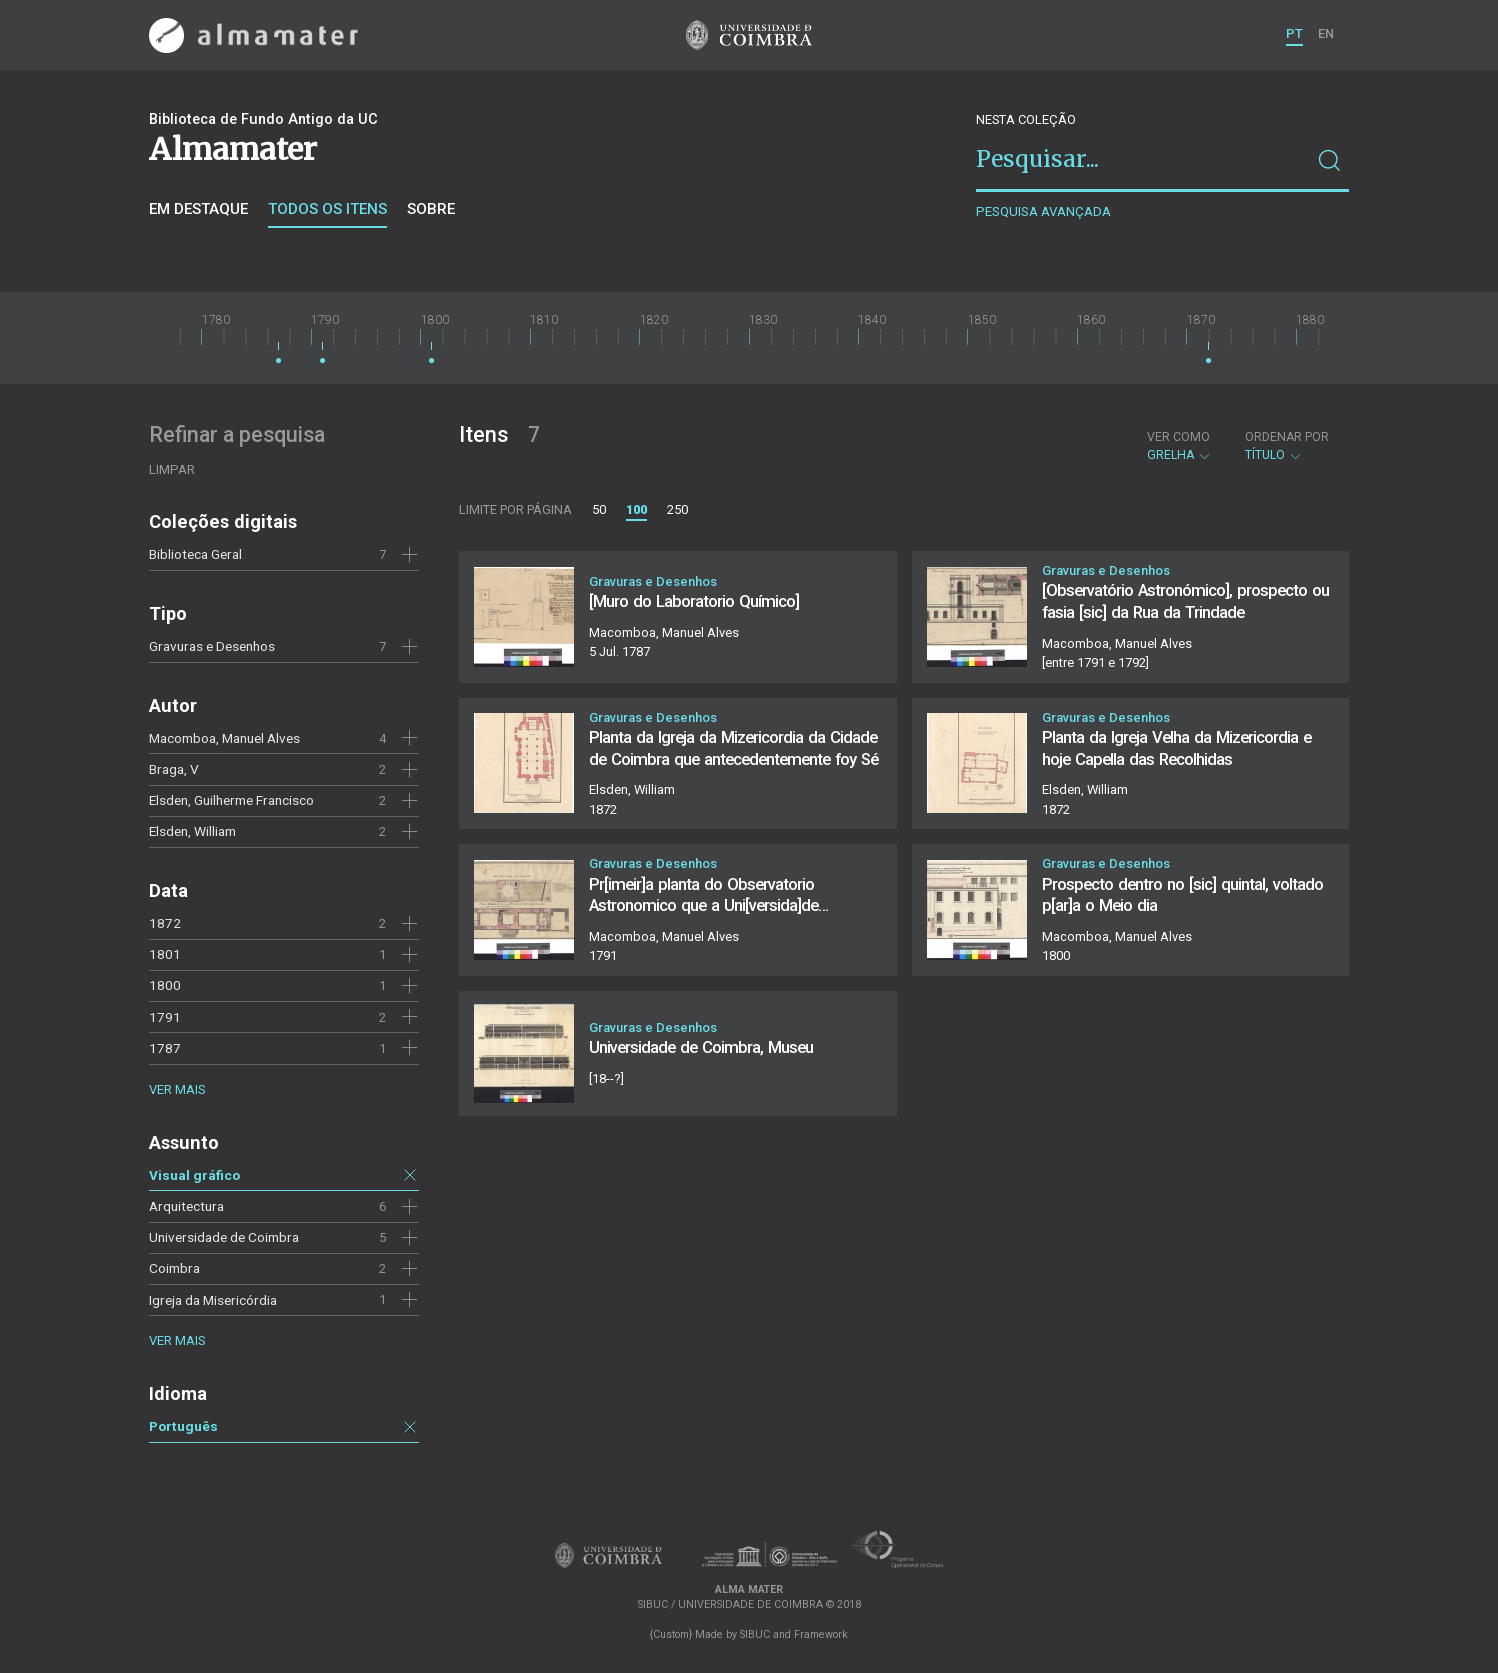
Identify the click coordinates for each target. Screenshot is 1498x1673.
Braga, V (174, 769)
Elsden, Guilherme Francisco (231, 800)
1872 (165, 923)
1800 (165, 985)
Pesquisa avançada (1043, 211)
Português (183, 1426)
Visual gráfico (194, 1175)
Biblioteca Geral (195, 554)
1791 (165, 1017)
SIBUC (755, 1634)
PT (1294, 33)
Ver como (1178, 437)
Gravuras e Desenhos (212, 646)
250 (677, 509)
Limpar (172, 469)
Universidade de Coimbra (224, 1237)
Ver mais (177, 1089)
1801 (165, 954)
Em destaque (198, 209)
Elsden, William (192, 831)
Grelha (1179, 446)
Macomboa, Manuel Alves (224, 738)
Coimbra (174, 1268)
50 (599, 509)
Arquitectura (186, 1206)
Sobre (431, 209)
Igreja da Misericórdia (213, 1300)
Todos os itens (327, 209)
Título (1287, 446)
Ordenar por (1287, 437)
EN (1326, 33)
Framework (821, 1634)
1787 (165, 1048)
